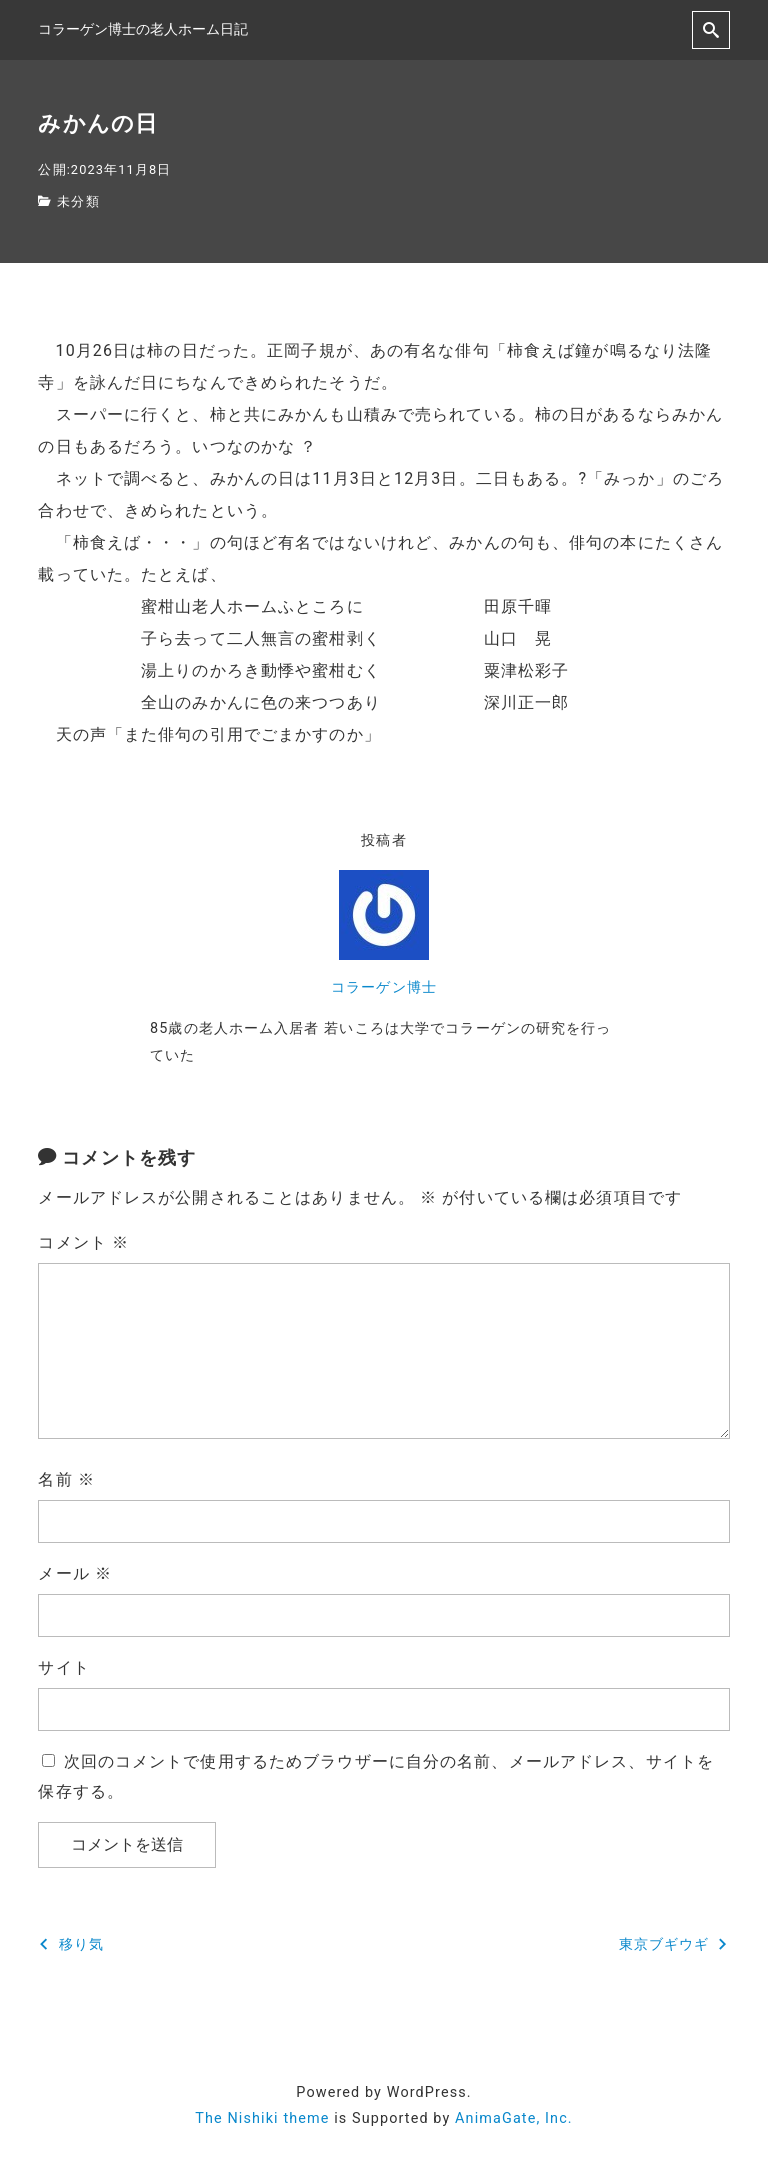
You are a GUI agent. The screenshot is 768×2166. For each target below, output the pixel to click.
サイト (63, 1667)
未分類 (78, 201)
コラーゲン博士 (384, 987)
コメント (83, 1242)
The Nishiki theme (262, 2118)
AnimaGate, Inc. (514, 2118)
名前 (66, 1479)
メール (75, 1573)
